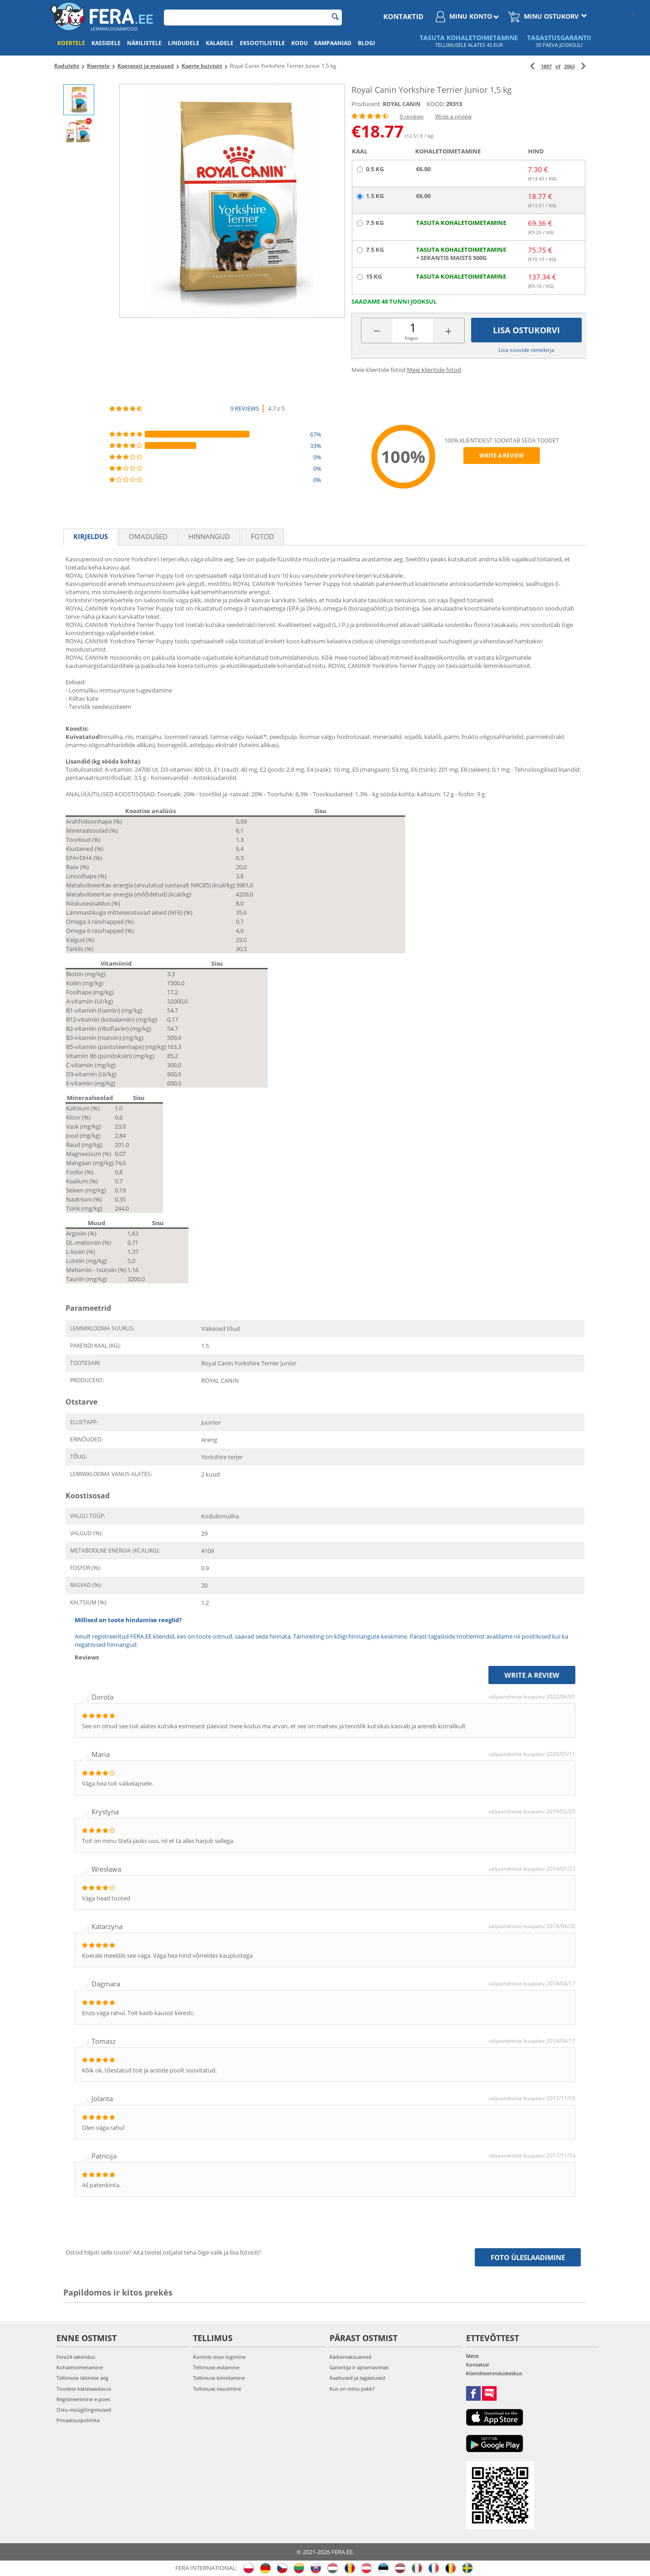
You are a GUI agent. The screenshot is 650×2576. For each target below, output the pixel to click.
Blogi (366, 43)
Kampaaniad (332, 43)
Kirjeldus (90, 536)
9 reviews (412, 116)
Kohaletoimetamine (79, 2367)
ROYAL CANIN (402, 104)
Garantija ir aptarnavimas (359, 2367)
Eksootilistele (262, 43)
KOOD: (436, 104)
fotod (262, 536)
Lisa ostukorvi (526, 330)
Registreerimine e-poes (83, 2399)
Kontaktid (403, 16)
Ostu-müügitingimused (83, 2409)
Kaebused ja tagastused (357, 2377)
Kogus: (412, 338)
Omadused (148, 536)
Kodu (299, 43)
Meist (472, 2355)
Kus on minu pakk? (352, 2388)
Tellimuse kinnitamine (219, 2377)
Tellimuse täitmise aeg (82, 2377)
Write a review (453, 116)
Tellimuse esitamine (216, 2367)
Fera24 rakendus (75, 2356)
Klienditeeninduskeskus (494, 2373)
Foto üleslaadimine (528, 2257)
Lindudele (183, 43)
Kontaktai (477, 2364)
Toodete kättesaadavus (83, 2388)
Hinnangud (209, 536)
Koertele (71, 43)
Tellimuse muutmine (217, 2388)
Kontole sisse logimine (219, 2356)
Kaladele (220, 43)
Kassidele (106, 43)
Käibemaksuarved (350, 2356)
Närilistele (144, 43)
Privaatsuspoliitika (78, 2420)
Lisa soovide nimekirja (526, 350)
